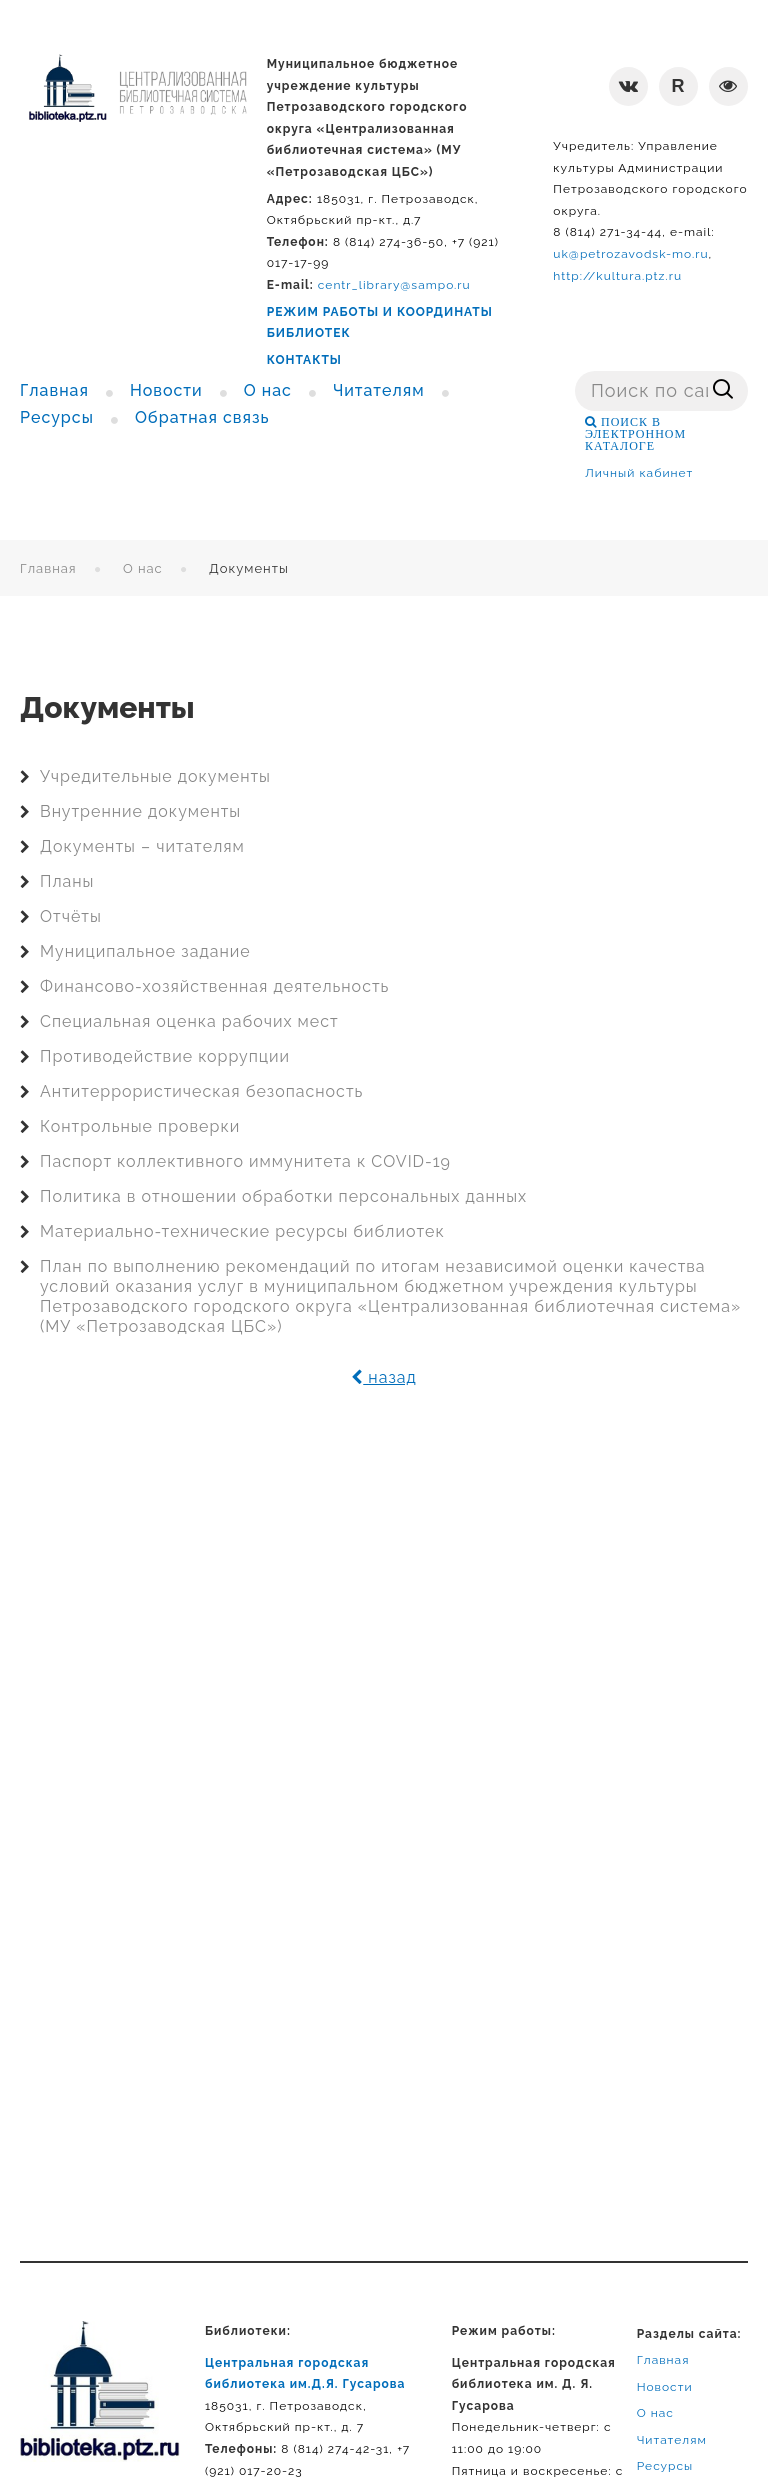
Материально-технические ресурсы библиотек (242, 1231)
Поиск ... (575, 371)
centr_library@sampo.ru (394, 285)
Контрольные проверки (140, 1126)
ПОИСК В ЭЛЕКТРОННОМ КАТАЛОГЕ (635, 434)
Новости (665, 2387)
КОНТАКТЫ (304, 360)
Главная (48, 568)
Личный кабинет (639, 473)
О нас (143, 568)
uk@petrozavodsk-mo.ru (630, 254)
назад (384, 1377)
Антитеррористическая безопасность (201, 1091)
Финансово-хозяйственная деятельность (214, 986)
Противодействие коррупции (165, 1056)
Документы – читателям (142, 846)
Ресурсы (665, 2466)
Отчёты (71, 916)
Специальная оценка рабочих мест (189, 1021)
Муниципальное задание (145, 951)
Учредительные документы (155, 776)
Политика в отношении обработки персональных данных (283, 1196)
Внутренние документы (140, 811)
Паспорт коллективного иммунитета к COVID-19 (245, 1161)
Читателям (672, 2440)
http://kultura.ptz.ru (617, 276)
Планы (67, 881)
